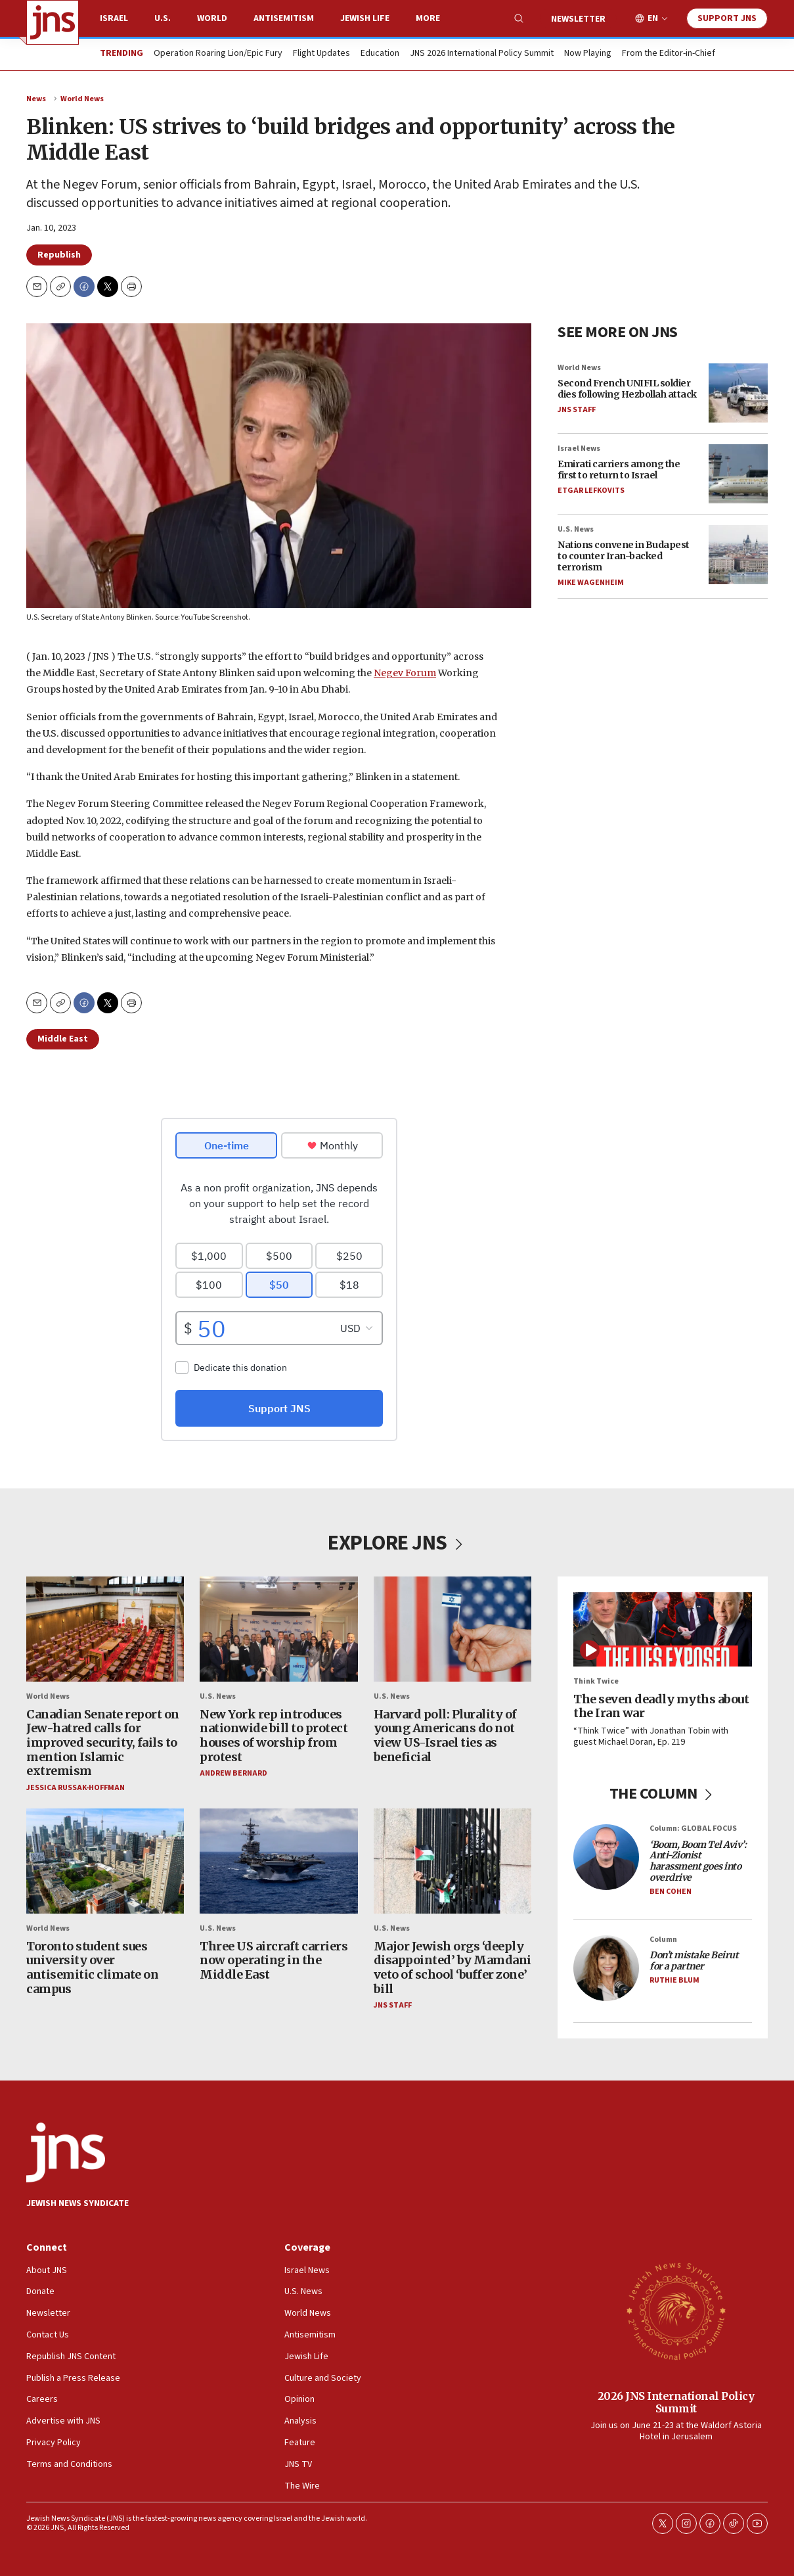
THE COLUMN (663, 1793)
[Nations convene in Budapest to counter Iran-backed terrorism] (738, 554)
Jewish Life (364, 18)
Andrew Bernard (233, 1774)
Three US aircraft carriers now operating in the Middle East (273, 1960)
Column (663, 1939)
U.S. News (576, 529)
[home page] (52, 22)
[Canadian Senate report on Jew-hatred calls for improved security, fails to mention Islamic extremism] (105, 1629)
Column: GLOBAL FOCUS (693, 1829)
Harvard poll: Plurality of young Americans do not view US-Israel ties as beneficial (445, 1735)
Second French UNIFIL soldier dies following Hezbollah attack (627, 388)
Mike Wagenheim (591, 582)
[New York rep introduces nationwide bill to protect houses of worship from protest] (278, 1629)
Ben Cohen (671, 1891)
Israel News (579, 448)
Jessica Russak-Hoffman (75, 1787)
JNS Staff (577, 409)
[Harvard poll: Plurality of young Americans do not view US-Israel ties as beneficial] (452, 1629)
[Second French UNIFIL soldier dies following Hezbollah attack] (738, 393)
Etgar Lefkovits (591, 490)
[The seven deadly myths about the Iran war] (662, 1629)
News (36, 98)
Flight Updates (321, 54)
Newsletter (578, 19)
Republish (59, 255)
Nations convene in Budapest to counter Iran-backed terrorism (624, 556)
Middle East (62, 1039)
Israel (114, 18)
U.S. (162, 18)
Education (380, 54)
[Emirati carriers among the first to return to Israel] (738, 473)
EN (653, 18)
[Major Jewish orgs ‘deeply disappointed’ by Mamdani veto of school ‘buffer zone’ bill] (452, 1861)
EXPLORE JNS (397, 1543)
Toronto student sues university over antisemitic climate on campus (92, 1967)
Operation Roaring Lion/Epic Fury (218, 54)
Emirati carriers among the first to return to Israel (619, 469)
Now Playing (587, 54)
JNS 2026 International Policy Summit (482, 54)
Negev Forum (405, 673)
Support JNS (727, 18)
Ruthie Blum (674, 1980)
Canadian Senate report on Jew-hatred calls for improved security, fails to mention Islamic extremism (102, 1742)
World (212, 18)
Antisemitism (284, 18)
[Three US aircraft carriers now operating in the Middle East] (278, 1861)
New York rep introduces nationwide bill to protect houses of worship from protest (273, 1735)
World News (82, 98)
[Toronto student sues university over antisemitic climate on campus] (105, 1861)
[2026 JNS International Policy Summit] (676, 2311)
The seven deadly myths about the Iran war (661, 1706)
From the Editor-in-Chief (668, 54)
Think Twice (596, 1682)
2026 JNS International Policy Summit (676, 2402)
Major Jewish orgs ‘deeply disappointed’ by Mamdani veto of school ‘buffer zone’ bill (452, 1967)
